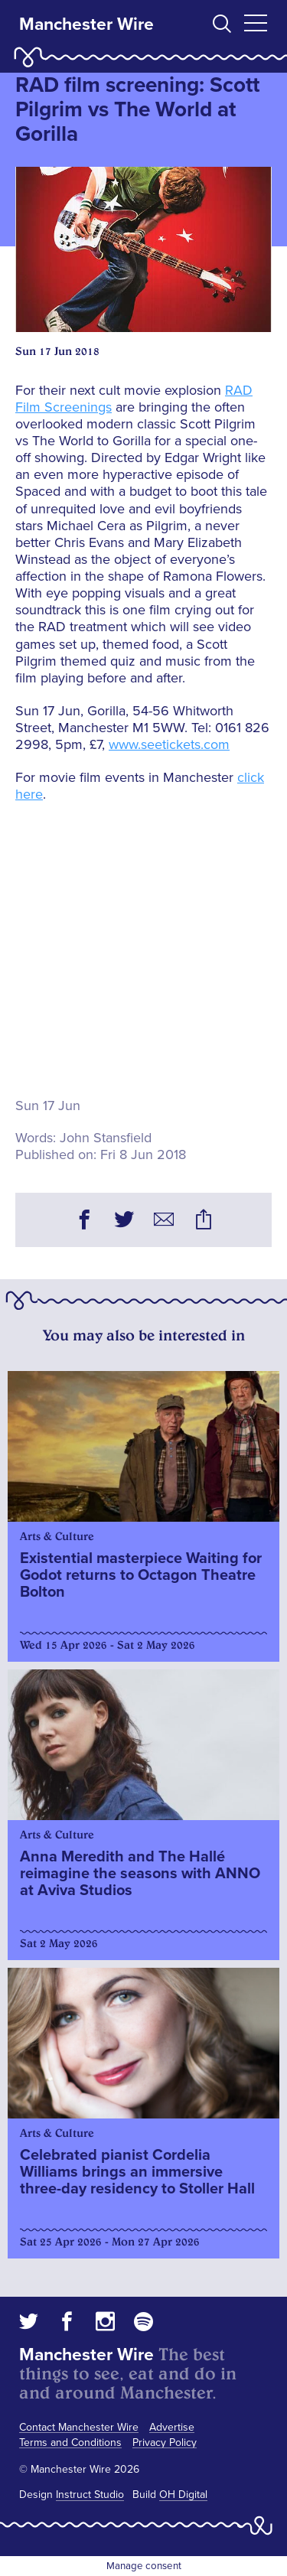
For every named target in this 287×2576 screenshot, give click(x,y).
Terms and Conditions (70, 2442)
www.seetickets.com (169, 744)
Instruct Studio (90, 2494)
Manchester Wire (86, 24)
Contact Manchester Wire (79, 2427)
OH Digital (183, 2494)
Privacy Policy (164, 2442)
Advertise (171, 2427)
